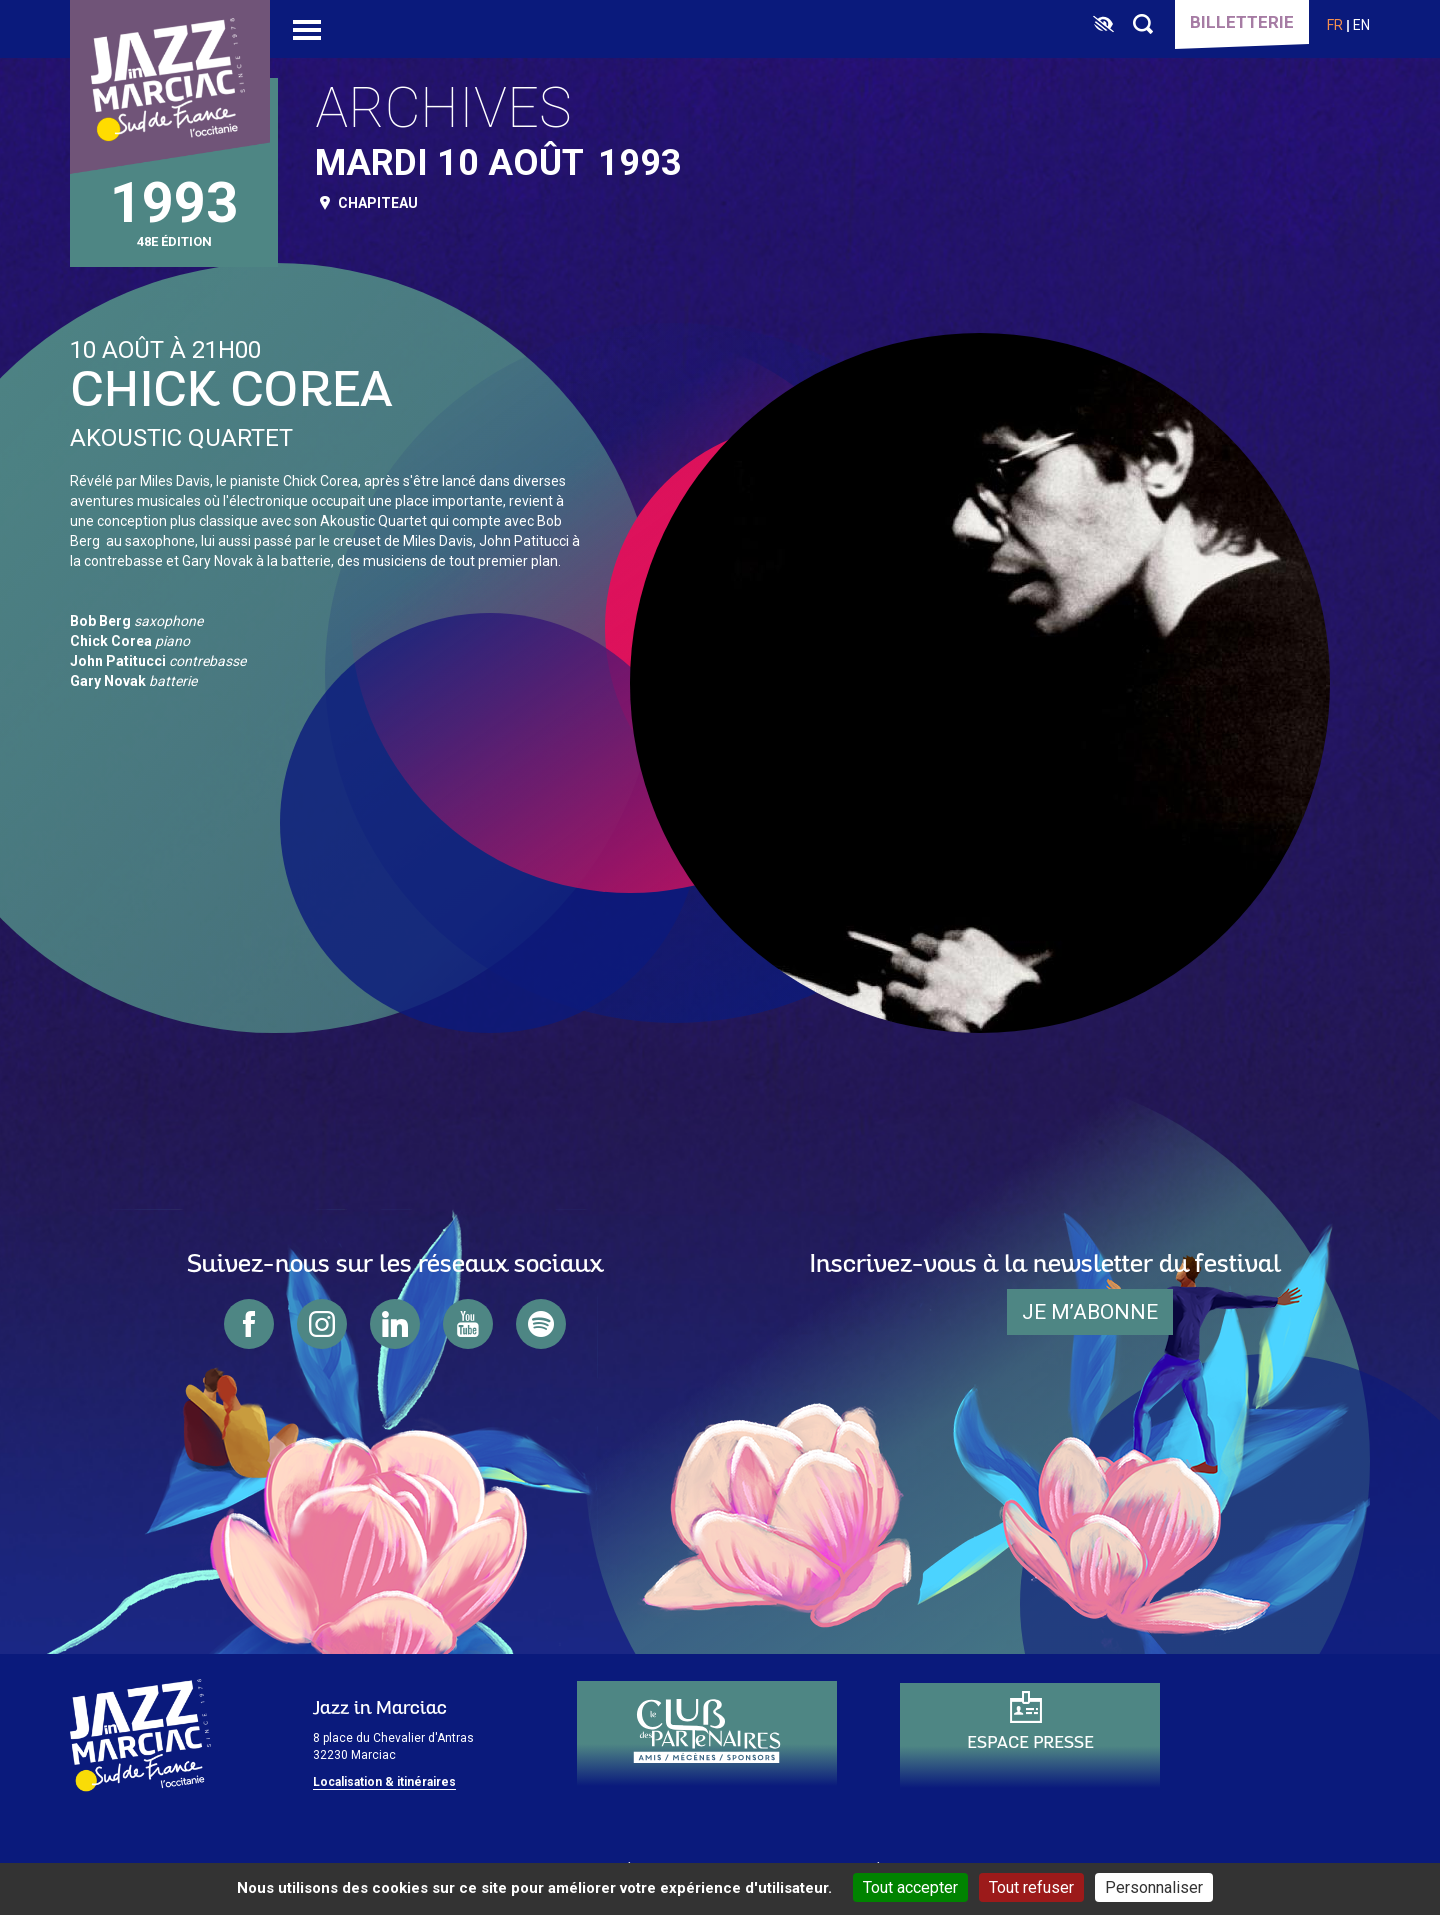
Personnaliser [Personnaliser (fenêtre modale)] (1154, 1887)
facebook (249, 1324)
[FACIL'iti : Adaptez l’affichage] (1103, 25)
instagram (322, 1324)
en (1361, 25)
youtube (468, 1324)
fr (1335, 25)
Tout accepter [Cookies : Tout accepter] (910, 1887)
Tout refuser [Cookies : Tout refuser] (1031, 1887)
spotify (541, 1324)
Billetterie (1242, 22)
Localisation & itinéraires (384, 1782)
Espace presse (1030, 1743)
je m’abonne (1090, 1312)
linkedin (395, 1324)
